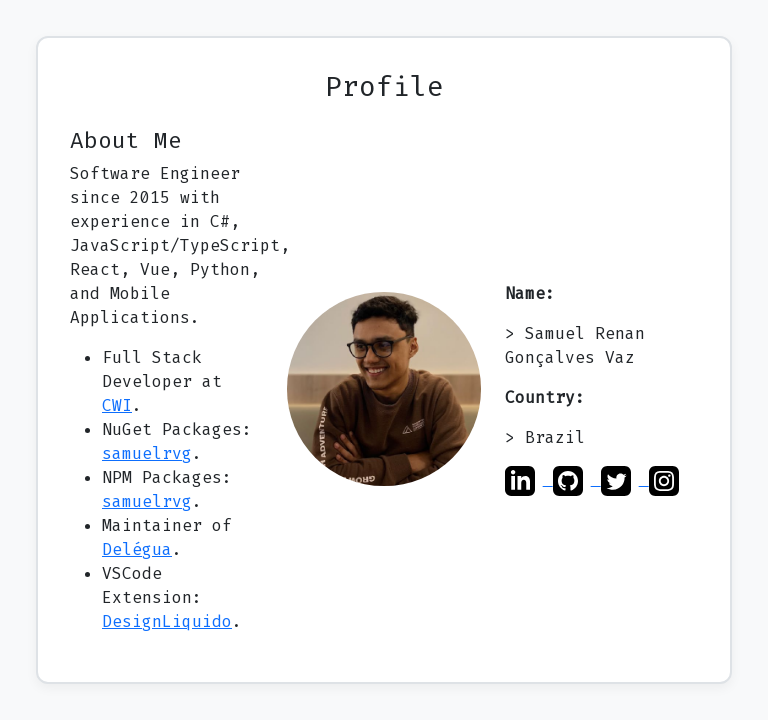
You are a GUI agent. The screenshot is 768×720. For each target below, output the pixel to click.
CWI (117, 405)
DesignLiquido (167, 621)
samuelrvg (147, 453)
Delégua (137, 549)
